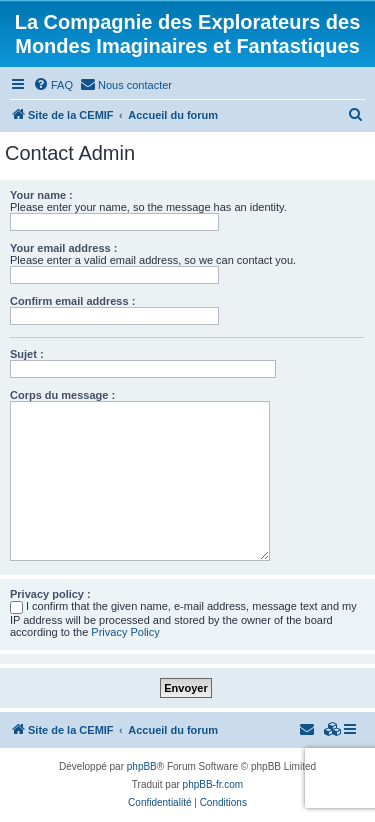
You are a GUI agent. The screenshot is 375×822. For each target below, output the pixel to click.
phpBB (142, 766)
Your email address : (63, 248)
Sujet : (27, 354)
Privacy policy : (50, 594)
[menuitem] (53, 85)
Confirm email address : (72, 301)
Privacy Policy (125, 632)
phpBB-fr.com (213, 784)
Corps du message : (62, 395)
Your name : (41, 195)
